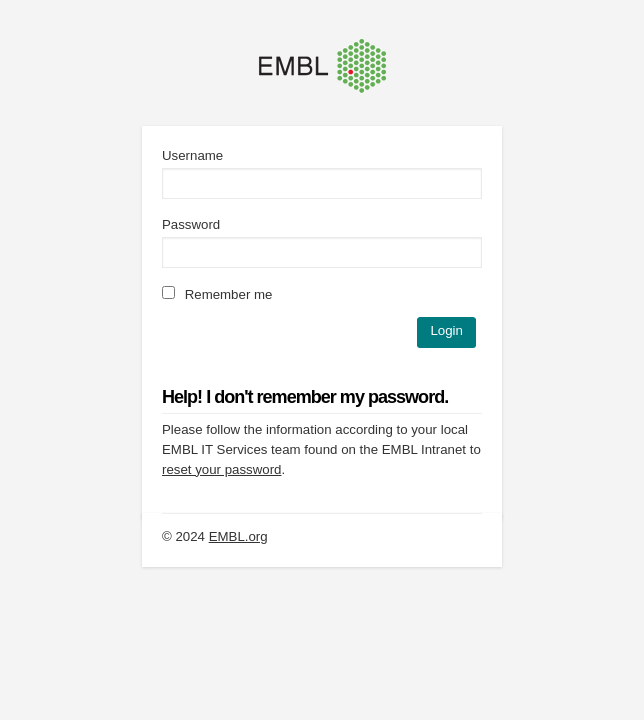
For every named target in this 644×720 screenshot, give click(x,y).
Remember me (217, 294)
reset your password (221, 469)
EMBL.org (238, 536)
